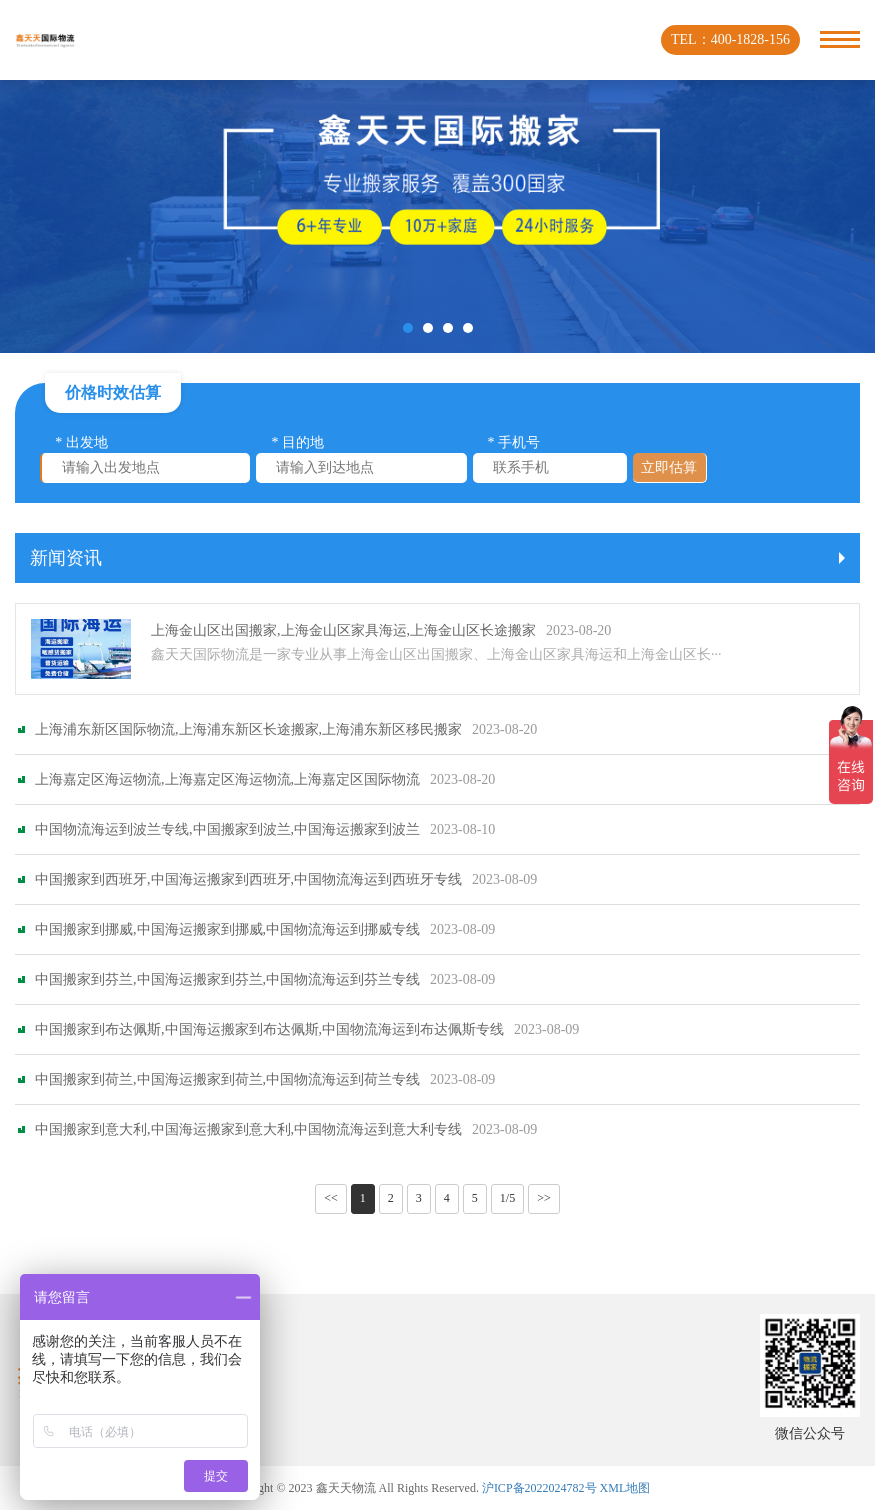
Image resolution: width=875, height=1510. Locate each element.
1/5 (507, 1198)
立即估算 (669, 467)
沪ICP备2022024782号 (539, 1488)
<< (331, 1198)
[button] (408, 328)
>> (544, 1198)
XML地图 (625, 1488)
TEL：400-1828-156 (730, 39)
